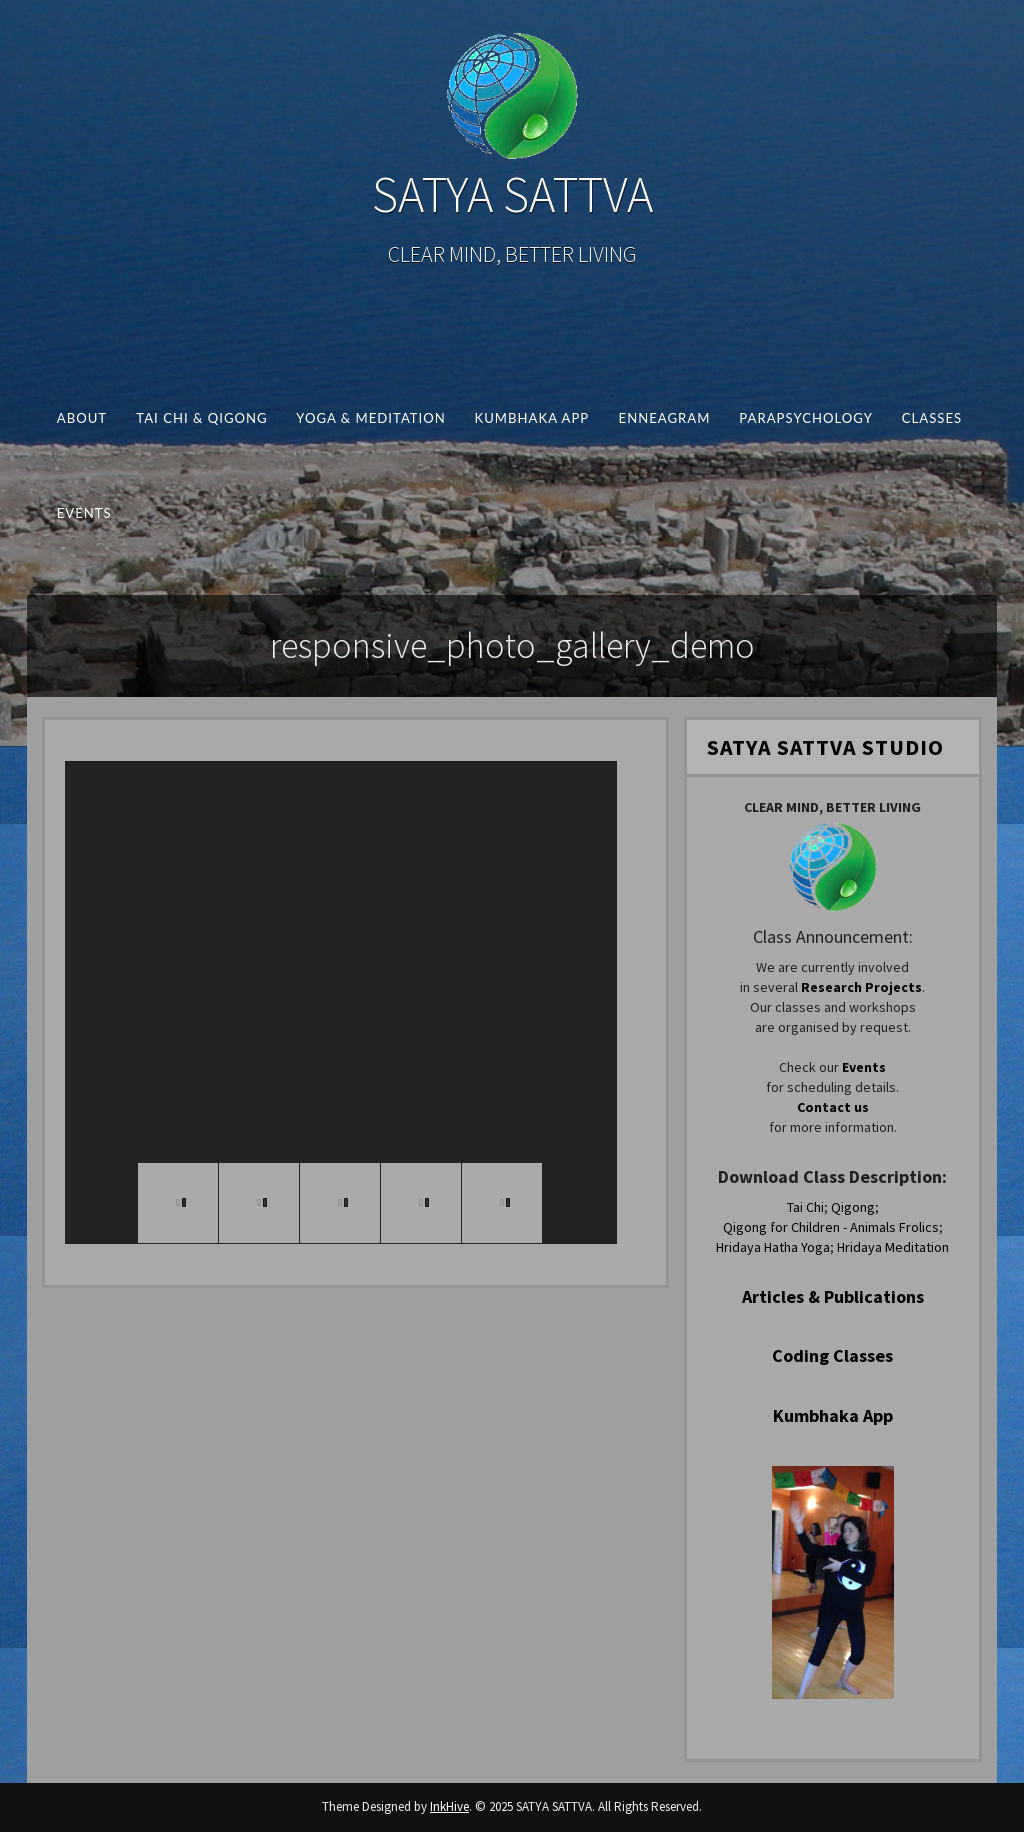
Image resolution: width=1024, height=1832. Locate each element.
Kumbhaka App (531, 418)
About (82, 418)
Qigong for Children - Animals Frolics (831, 1227)
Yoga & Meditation (371, 418)
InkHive (449, 1806)
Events (84, 513)
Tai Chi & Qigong (201, 418)
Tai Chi (805, 1207)
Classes (932, 418)
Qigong (853, 1207)
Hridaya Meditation (893, 1247)
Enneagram (664, 418)
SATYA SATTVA (512, 194)
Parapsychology (806, 418)
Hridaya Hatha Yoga (773, 1247)
